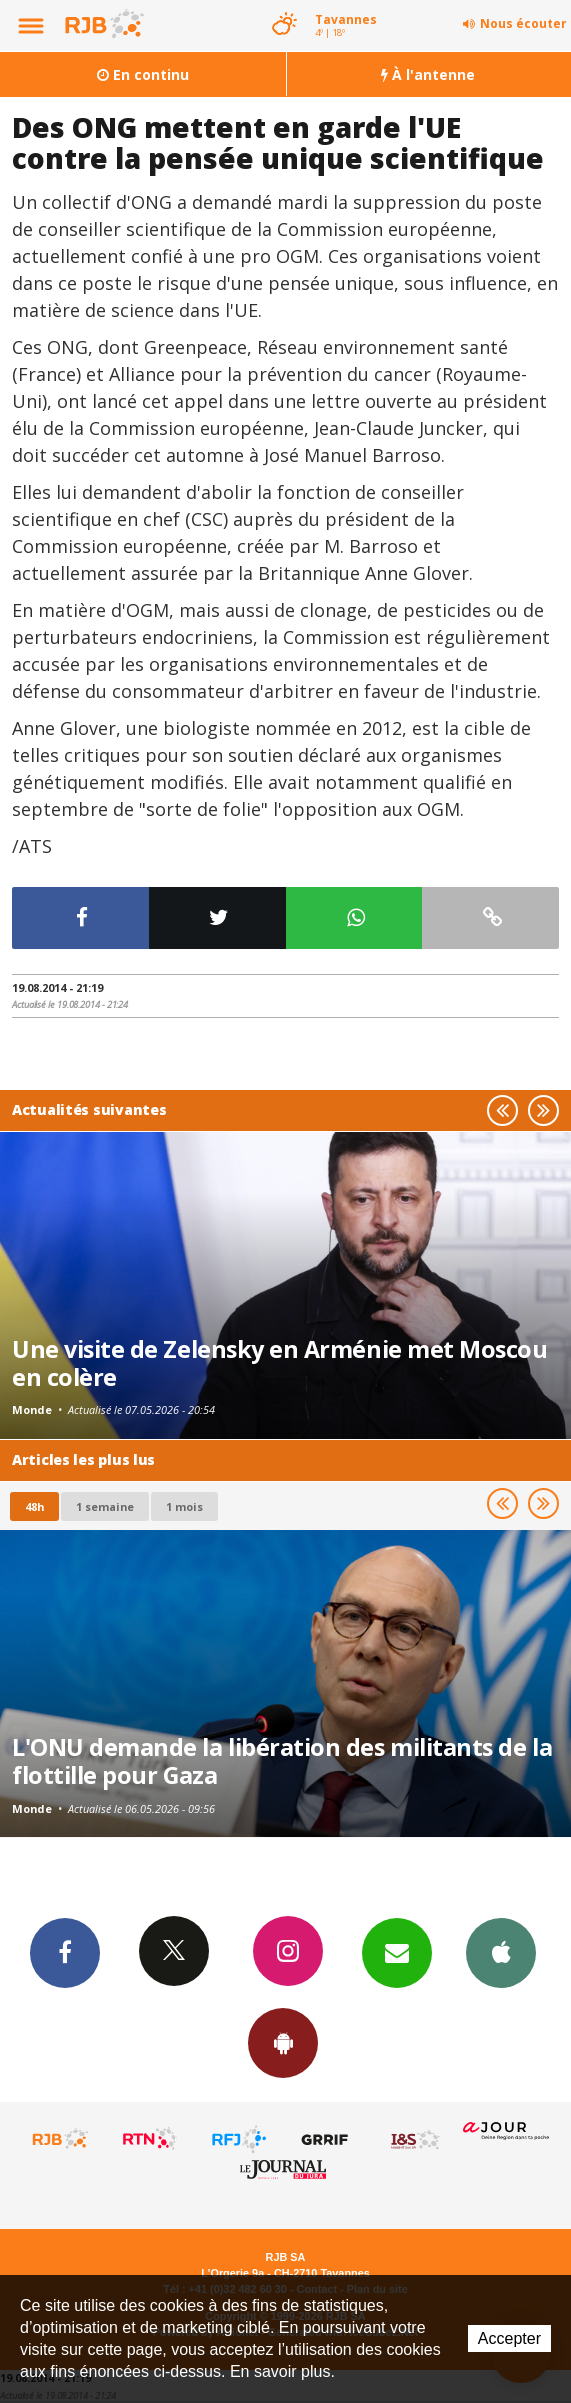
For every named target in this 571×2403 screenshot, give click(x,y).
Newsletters (397, 1952)
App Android (283, 2042)
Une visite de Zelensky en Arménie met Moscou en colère (279, 1363)
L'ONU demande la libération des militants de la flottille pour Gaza (282, 1761)
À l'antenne (428, 74)
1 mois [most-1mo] (184, 1506)
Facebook (65, 1952)
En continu (143, 74)
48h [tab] (34, 1506)
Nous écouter (523, 23)
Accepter (509, 2338)
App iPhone (501, 1952)
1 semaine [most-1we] (105, 1506)
